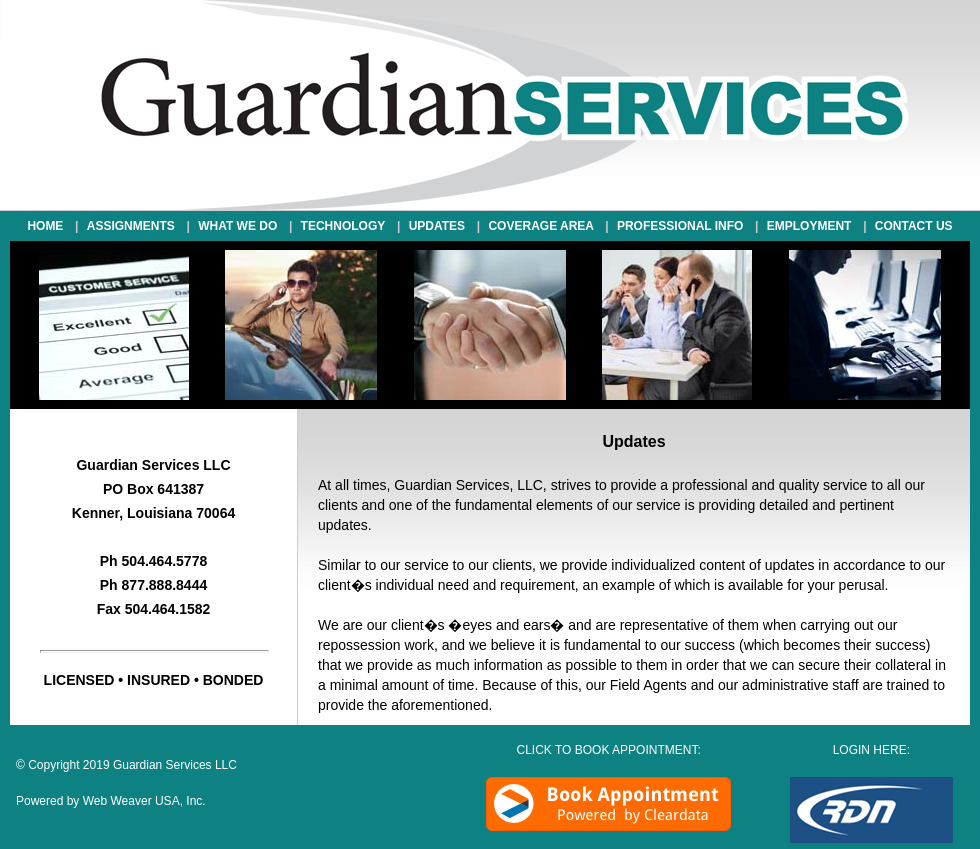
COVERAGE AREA (544, 226)
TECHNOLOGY (343, 226)
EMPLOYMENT (812, 226)
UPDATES (437, 226)
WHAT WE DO (241, 226)
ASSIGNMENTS (134, 226)
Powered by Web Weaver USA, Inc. (111, 801)
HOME (48, 226)
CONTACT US (914, 226)
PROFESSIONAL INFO (683, 226)
